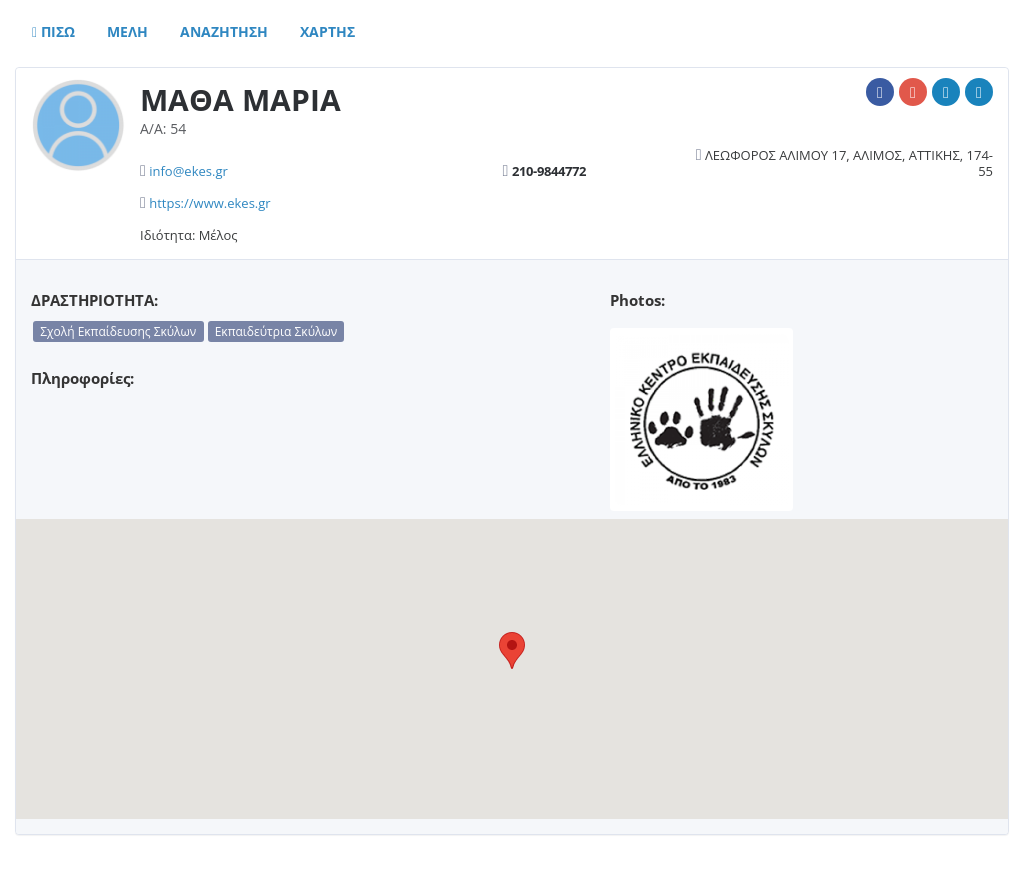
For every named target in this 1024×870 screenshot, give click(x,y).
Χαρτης (327, 31)
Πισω (53, 31)
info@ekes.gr (188, 171)
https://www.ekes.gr (209, 203)
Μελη (127, 31)
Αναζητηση (224, 31)
